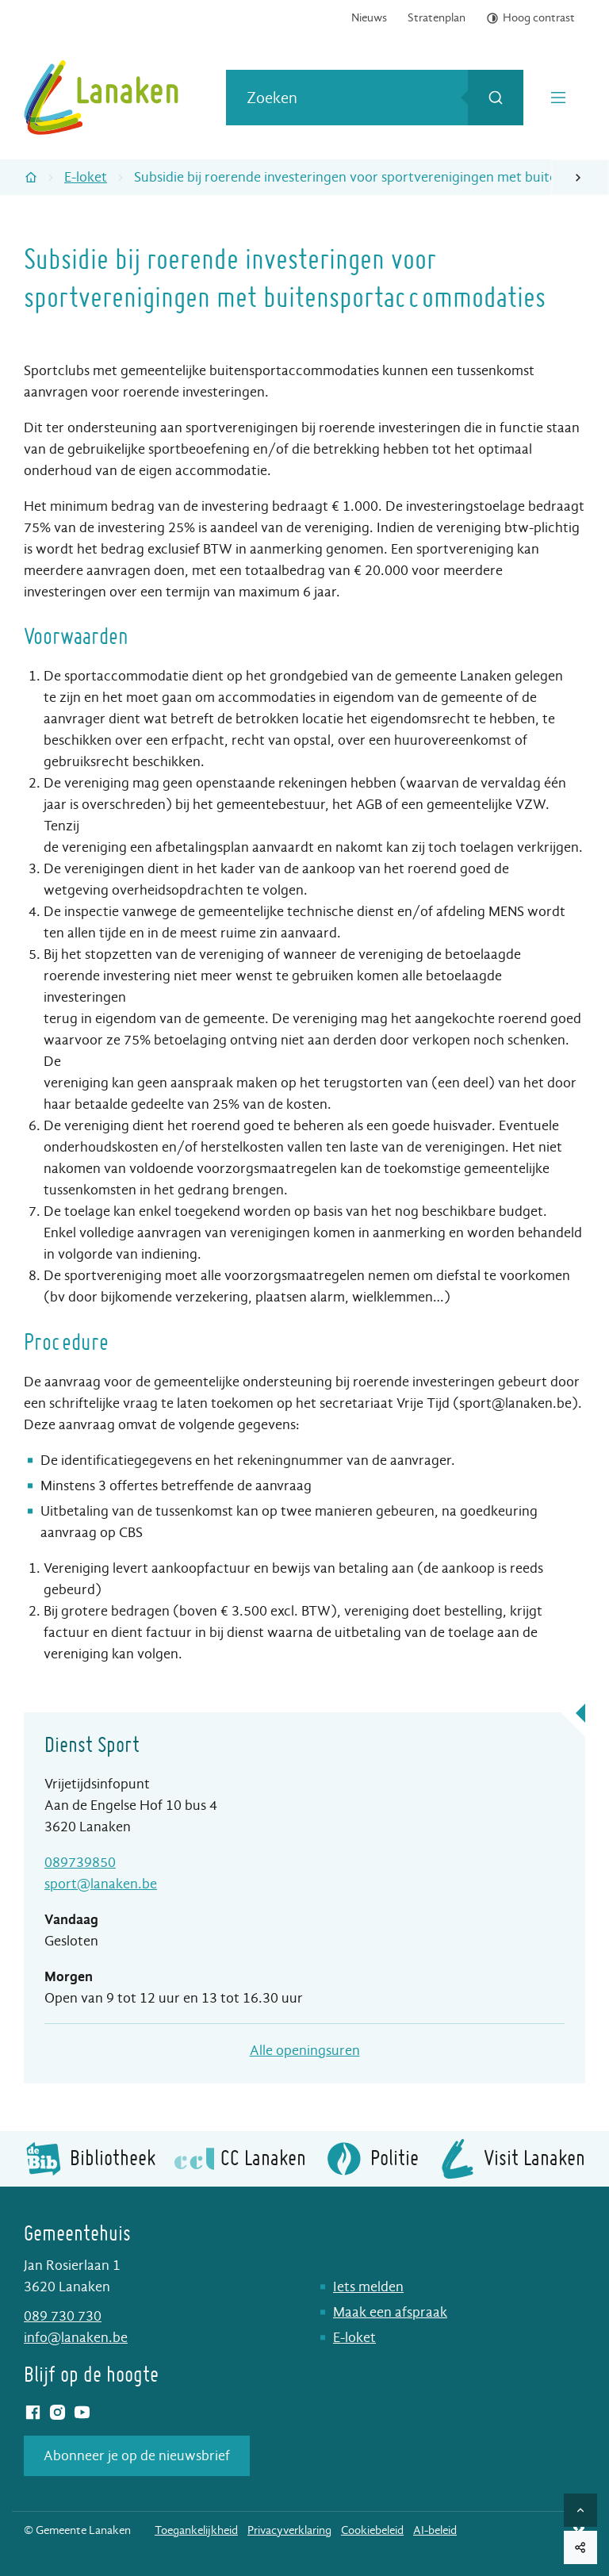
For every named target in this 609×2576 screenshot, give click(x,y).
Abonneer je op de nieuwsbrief (137, 2456)
